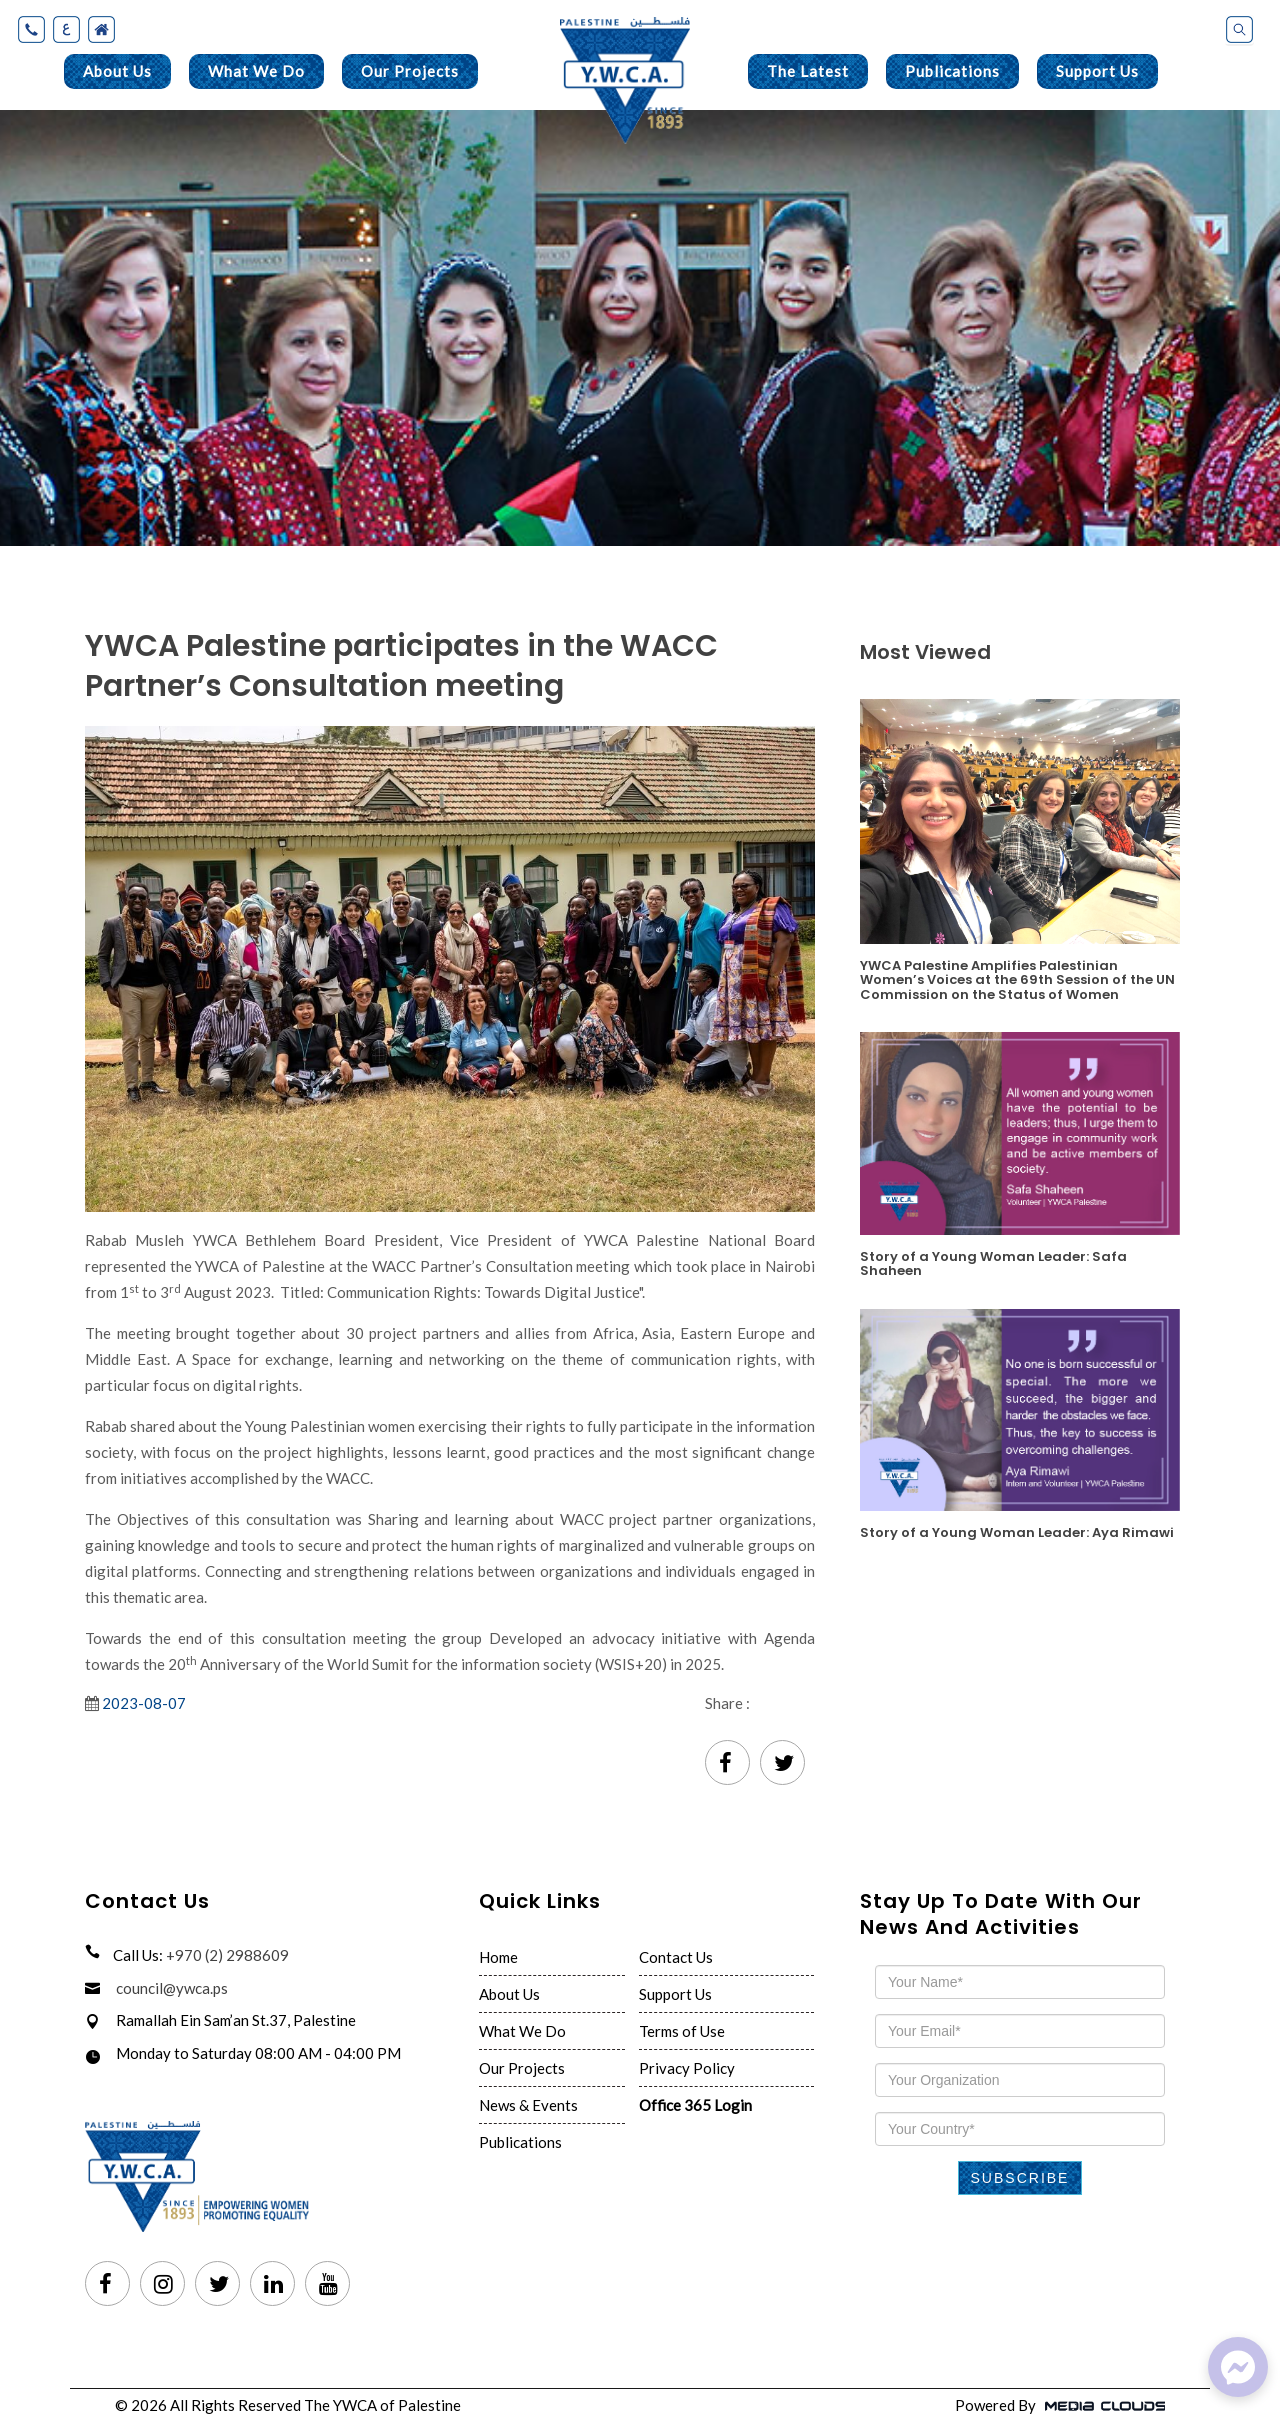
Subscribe (1020, 2178)
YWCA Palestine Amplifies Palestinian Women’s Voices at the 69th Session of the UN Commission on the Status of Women (1017, 979)
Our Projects (410, 71)
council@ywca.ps (172, 1988)
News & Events (528, 2105)
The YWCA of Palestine (382, 2405)
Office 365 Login (695, 2105)
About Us (117, 71)
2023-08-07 (144, 1703)
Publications (952, 71)
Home (498, 1957)
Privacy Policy (687, 2068)
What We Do (256, 71)
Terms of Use (682, 2031)
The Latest (808, 71)
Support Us (1097, 71)
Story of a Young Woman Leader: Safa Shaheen (993, 1263)
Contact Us (676, 1957)
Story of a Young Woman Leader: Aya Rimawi (1017, 1531)
